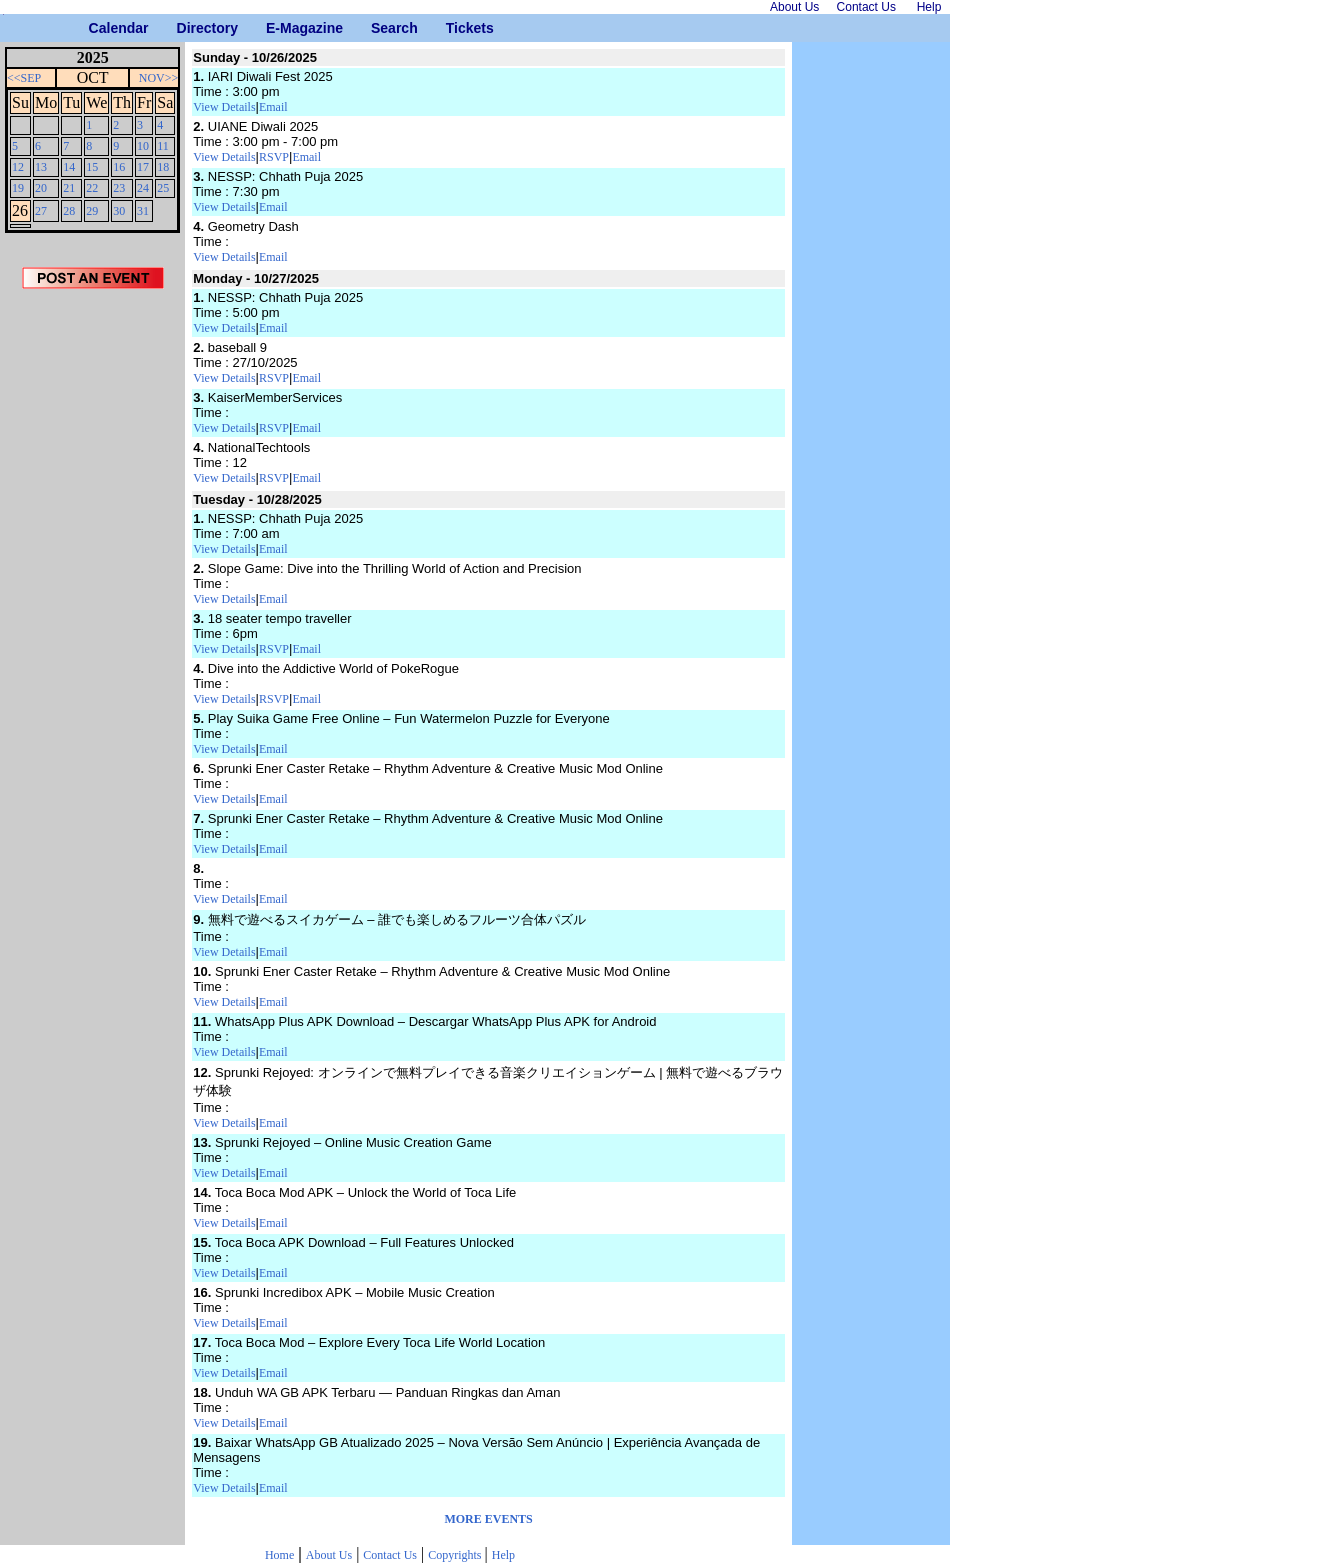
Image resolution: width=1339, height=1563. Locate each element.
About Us (329, 1555)
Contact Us (390, 1555)
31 (143, 211)
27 (41, 211)
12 (18, 167)
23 (119, 188)
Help (503, 1555)
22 (92, 188)
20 (41, 188)
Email (273, 107)
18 (163, 167)
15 (92, 167)
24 (143, 188)
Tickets (453, 28)
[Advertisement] (93, 629)
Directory (184, 28)
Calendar (96, 28)
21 (69, 188)
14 (69, 167)
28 (69, 211)
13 (41, 167)
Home (279, 1555)
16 (119, 167)
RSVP (274, 157)
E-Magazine (273, 28)
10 (143, 146)
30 (119, 211)
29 (92, 211)
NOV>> (159, 78)
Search (378, 28)
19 (18, 188)
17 (143, 167)
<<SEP (24, 78)
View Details (224, 107)
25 (163, 188)
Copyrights (456, 1555)
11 (163, 146)
